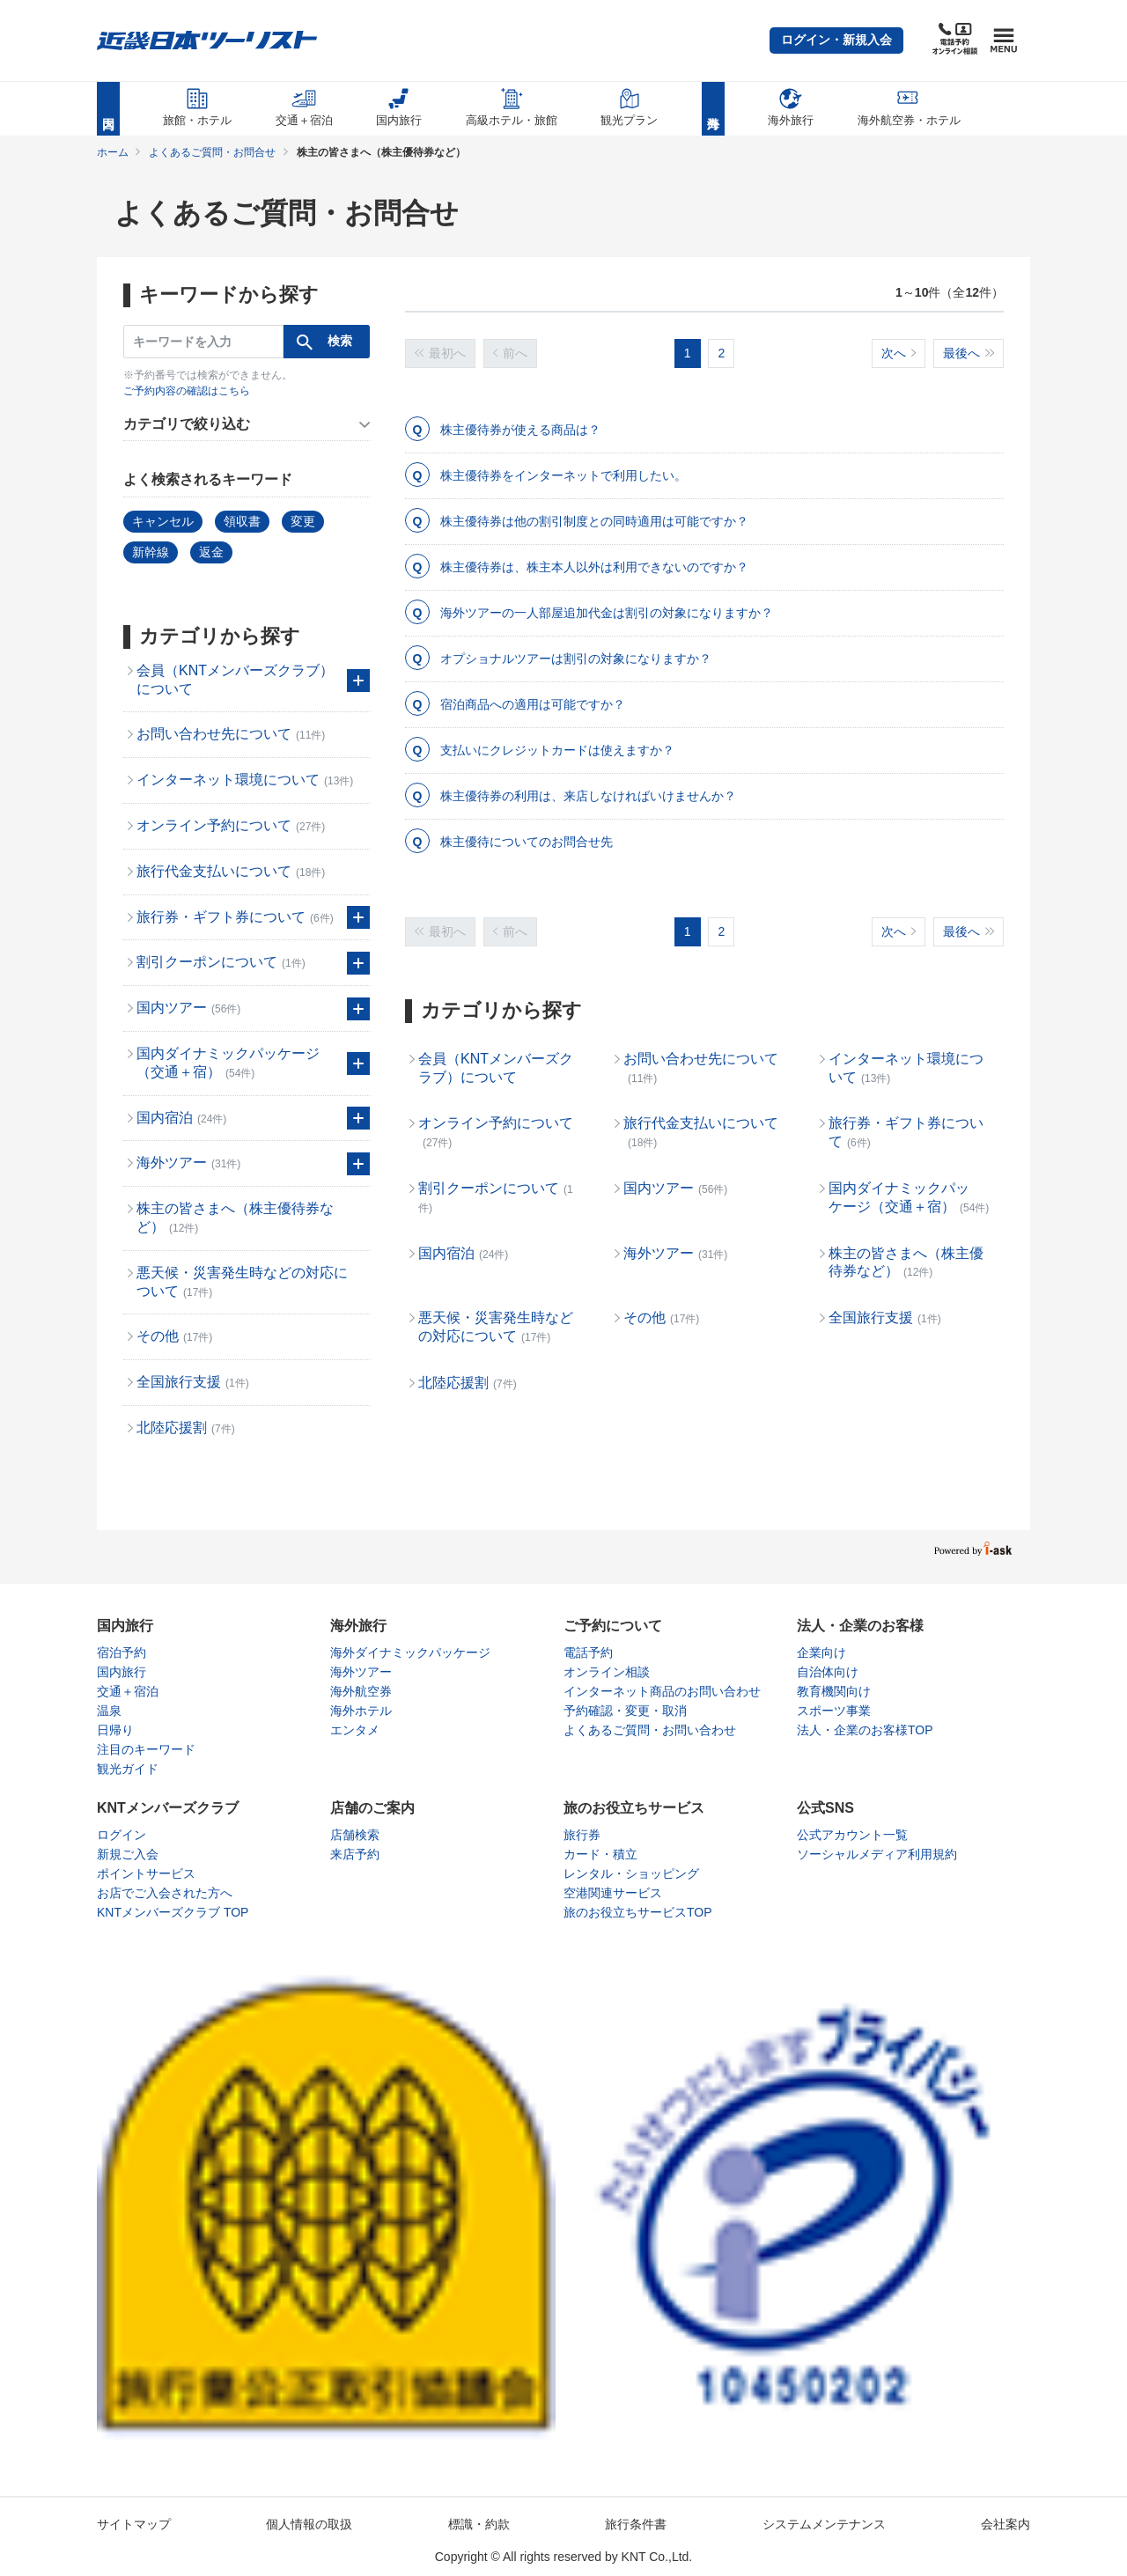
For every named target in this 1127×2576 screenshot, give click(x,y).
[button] (836, 40)
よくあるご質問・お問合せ (212, 152)
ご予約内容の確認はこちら (186, 391)
